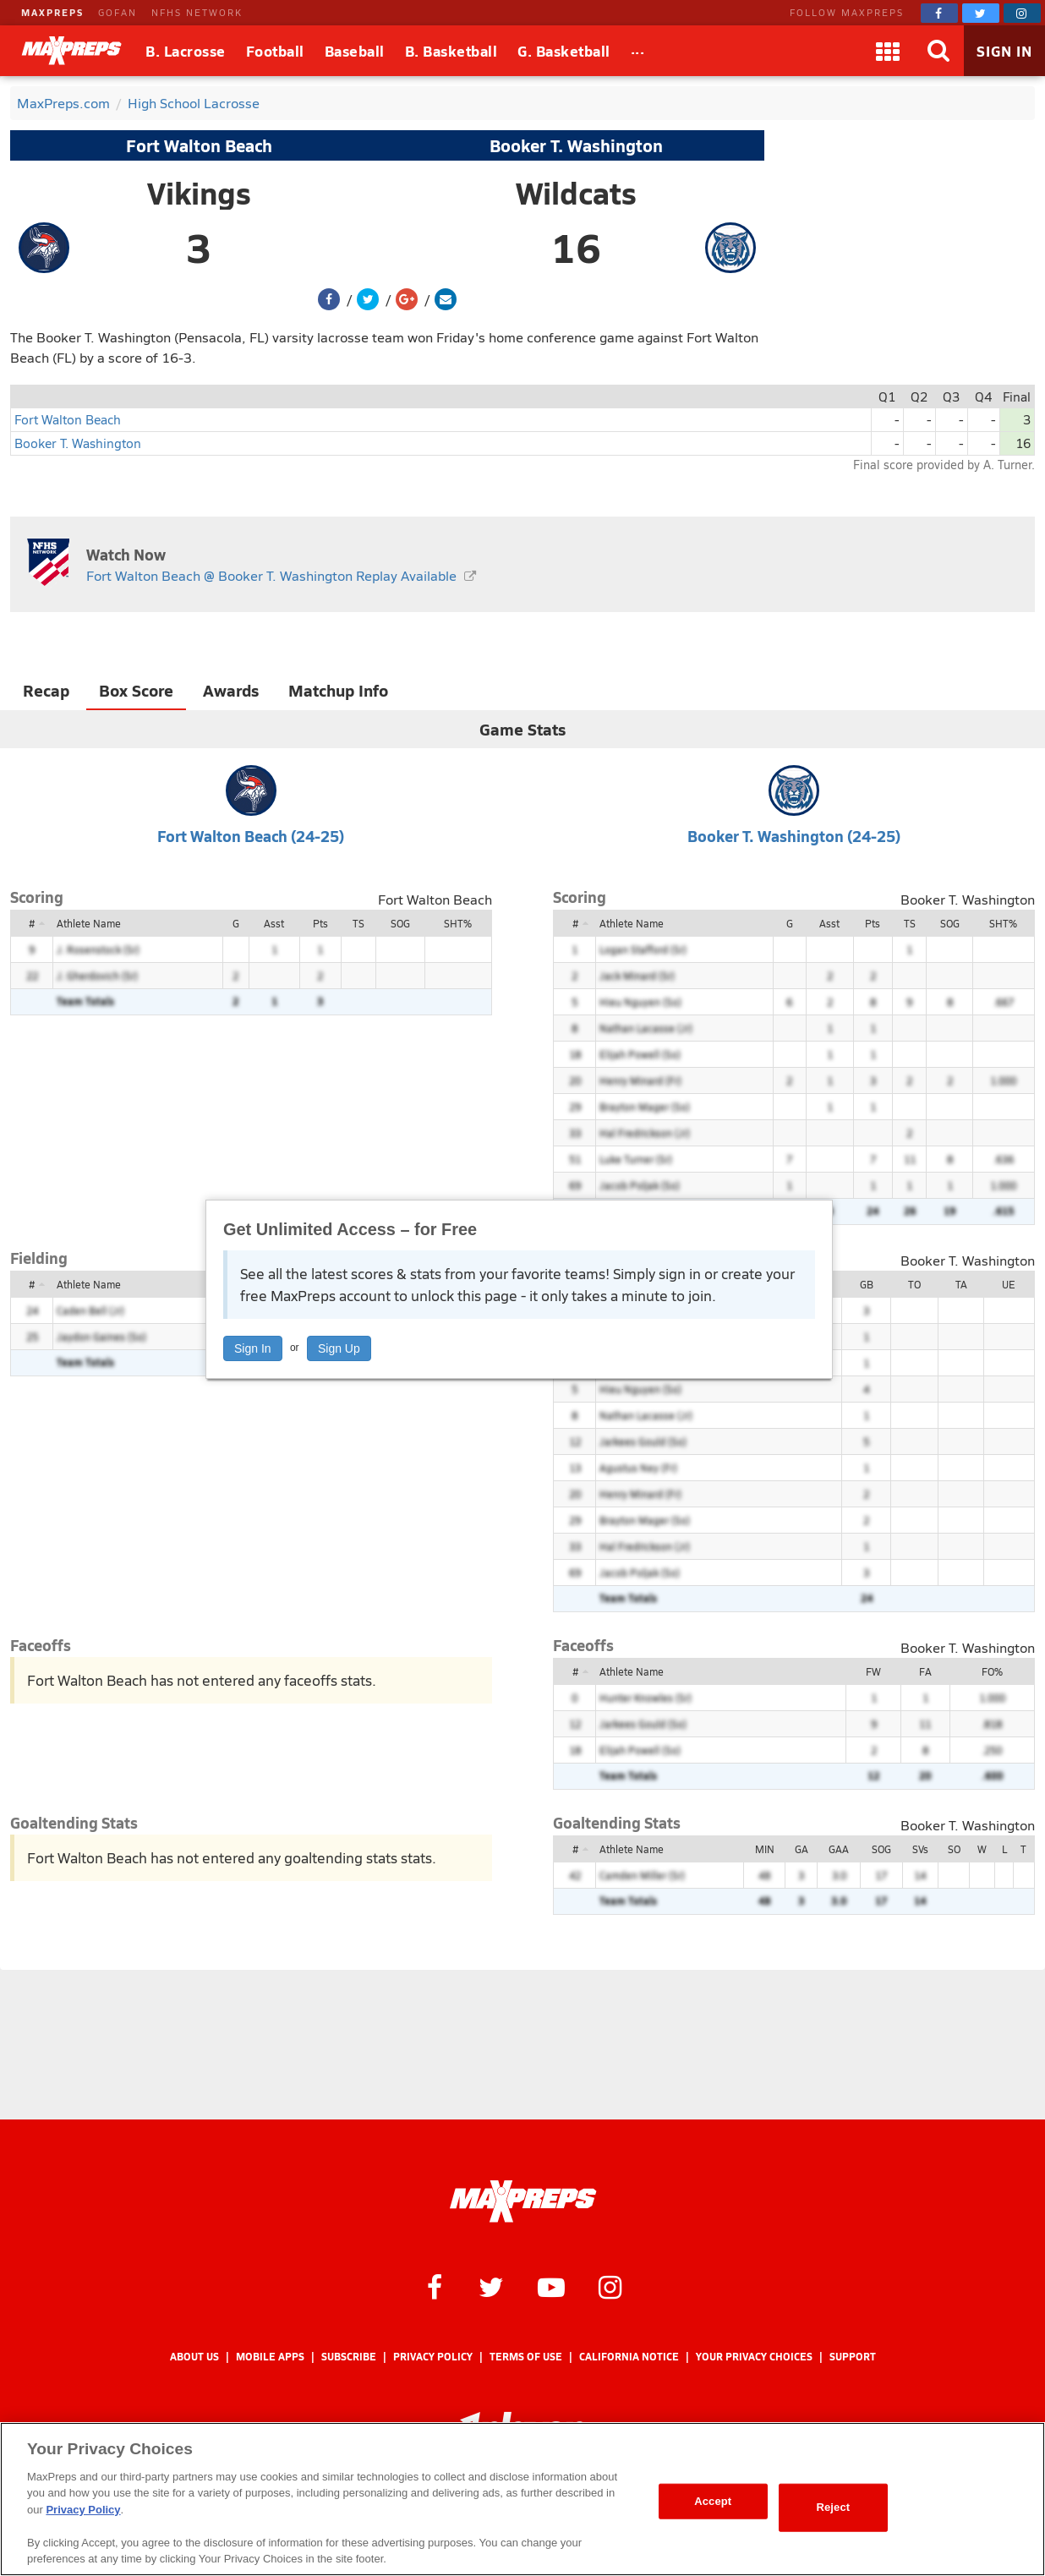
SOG (400, 923)
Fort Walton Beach (199, 145)
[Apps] (887, 50)
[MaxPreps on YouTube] (551, 2286)
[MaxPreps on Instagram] (1022, 13)
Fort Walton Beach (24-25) (250, 835)
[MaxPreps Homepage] (523, 2201)
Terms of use (526, 2356)
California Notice (629, 2356)
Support (852, 2356)
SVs (920, 1849)
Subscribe (348, 2356)
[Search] (938, 50)
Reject (833, 2507)
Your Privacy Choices (754, 2356)
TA (961, 1284)
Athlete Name (89, 923)
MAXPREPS (52, 12)
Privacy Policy (433, 2356)
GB (866, 1284)
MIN (764, 1849)
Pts (320, 923)
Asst (274, 923)
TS (358, 923)
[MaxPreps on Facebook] (939, 13)
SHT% (458, 923)
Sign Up (339, 1348)
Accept (712, 2501)
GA (801, 1849)
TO (914, 1284)
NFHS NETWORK (197, 12)
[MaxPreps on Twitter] (980, 13)
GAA (839, 1849)
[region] (522, 2499)
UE (1008, 1284)
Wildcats (576, 193)
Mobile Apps (270, 2356)
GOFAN (117, 12)
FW (873, 1671)
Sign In (252, 1348)
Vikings (199, 193)
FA (925, 1671)
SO (954, 1849)
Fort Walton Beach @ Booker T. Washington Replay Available (271, 575)
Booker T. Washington (576, 145)
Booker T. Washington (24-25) (793, 835)
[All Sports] (638, 50)
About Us (194, 2356)
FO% (992, 1671)
